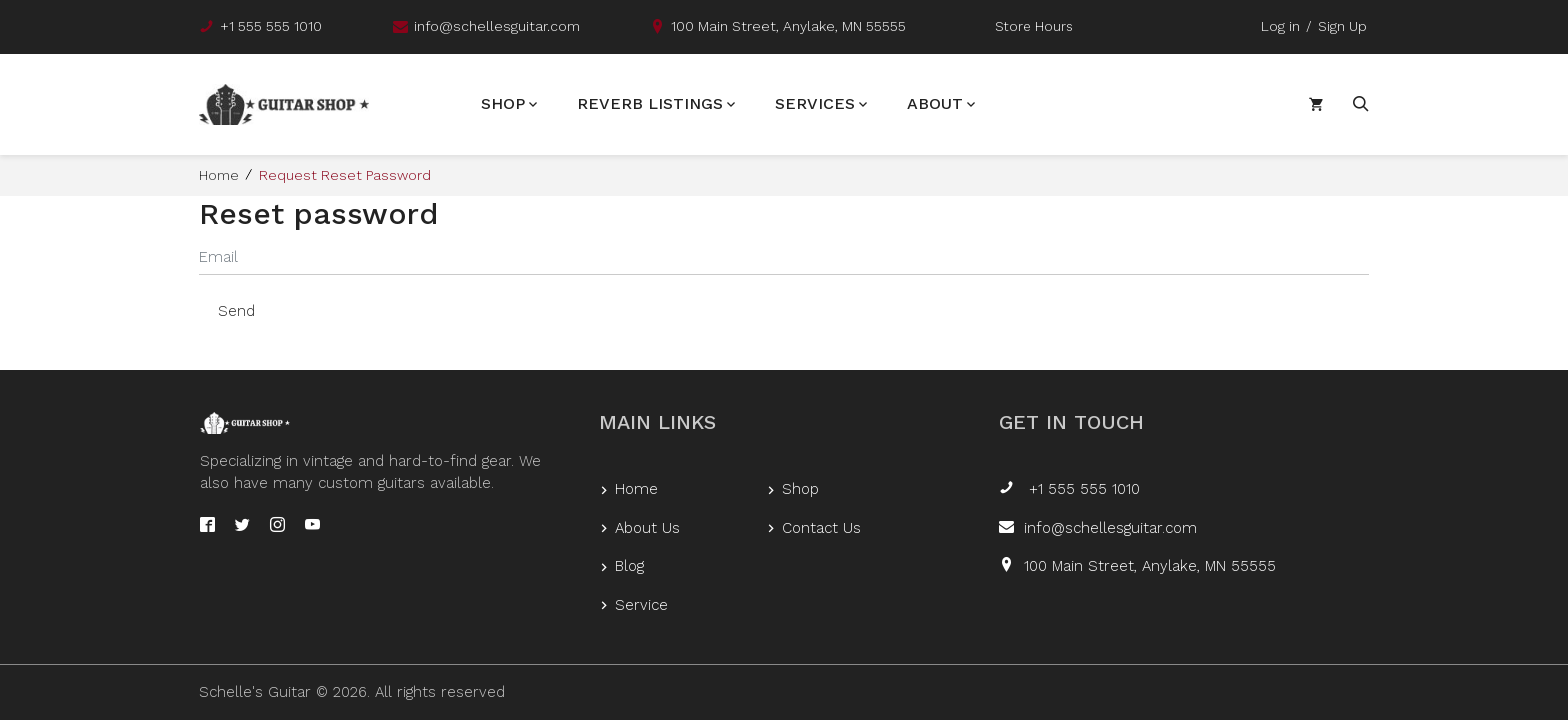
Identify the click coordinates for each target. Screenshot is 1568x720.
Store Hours (1034, 26)
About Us (647, 528)
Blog (629, 566)
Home (219, 177)
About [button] (935, 104)
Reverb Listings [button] (650, 104)
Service (641, 605)
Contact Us (821, 528)
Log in (1280, 26)
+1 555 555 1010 (1082, 489)
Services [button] (815, 104)
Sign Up (1342, 26)
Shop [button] (503, 104)
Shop (800, 489)
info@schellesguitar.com (1110, 528)
